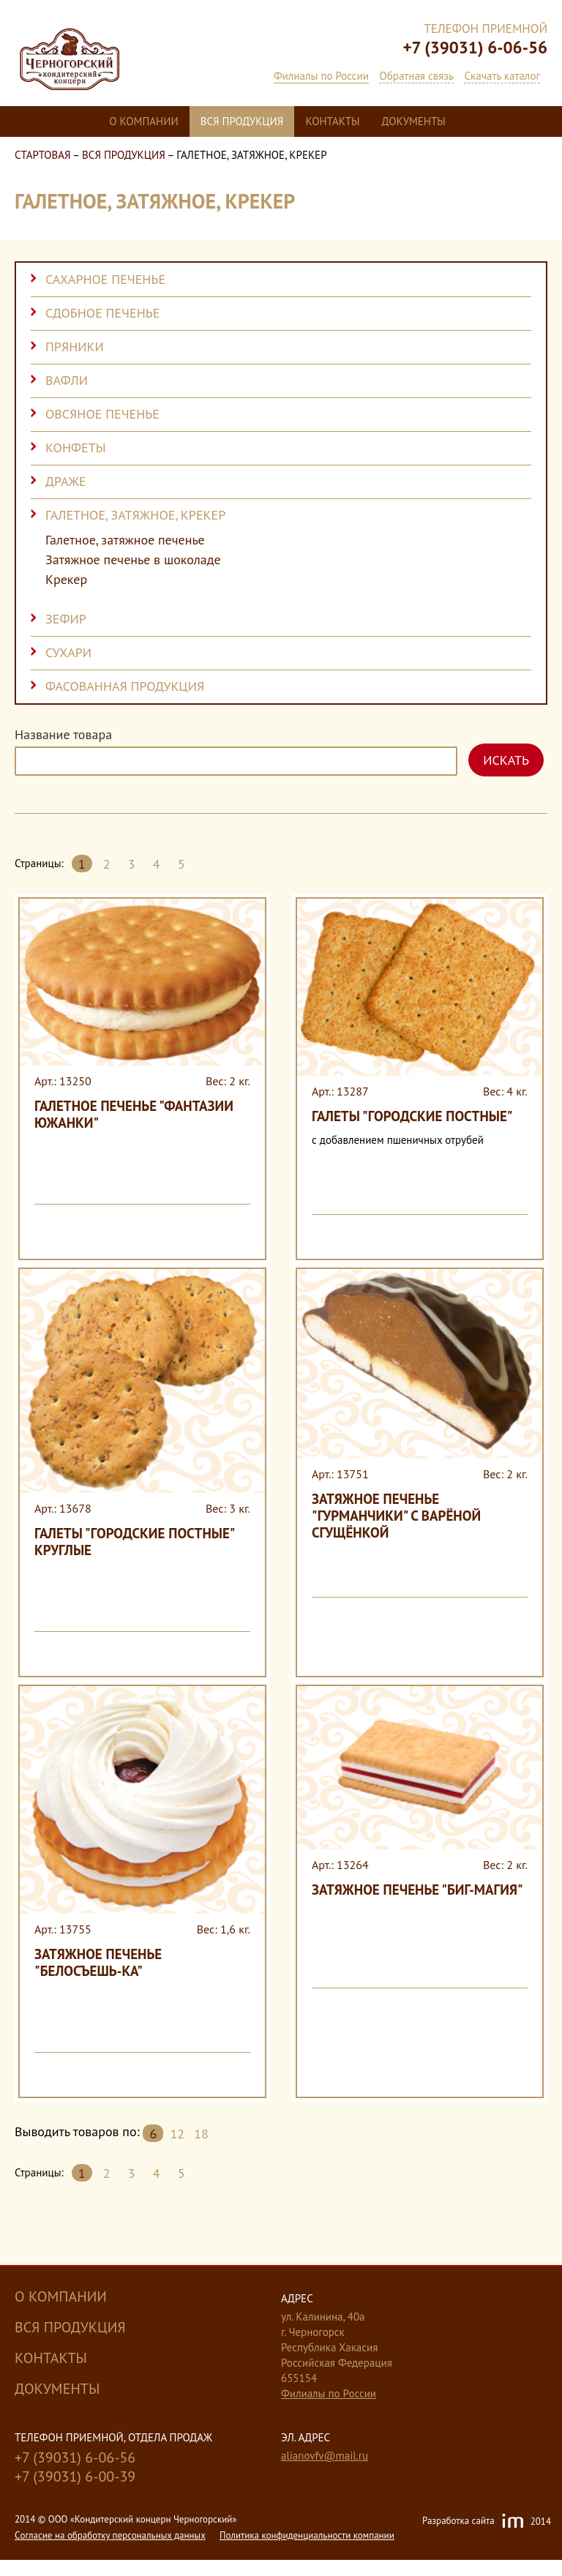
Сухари (68, 652)
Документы (414, 121)
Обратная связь (416, 76)
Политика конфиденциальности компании (307, 2535)
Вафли (66, 380)
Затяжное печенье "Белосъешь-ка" (98, 1962)
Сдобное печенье (102, 312)
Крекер (66, 580)
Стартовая (43, 155)
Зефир (65, 618)
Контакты (332, 121)
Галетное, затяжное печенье (125, 540)
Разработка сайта (486, 2522)
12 (177, 2133)
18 (201, 2133)
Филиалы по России (321, 76)
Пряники (74, 346)
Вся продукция (242, 121)
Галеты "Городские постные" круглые (134, 1541)
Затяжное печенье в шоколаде (133, 560)
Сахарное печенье (105, 279)
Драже (65, 481)
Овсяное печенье (102, 413)
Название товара (63, 735)
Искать (506, 760)
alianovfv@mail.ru (324, 2456)
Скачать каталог (502, 76)
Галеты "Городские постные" (412, 1116)
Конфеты (75, 447)
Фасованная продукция (124, 686)
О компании (143, 121)
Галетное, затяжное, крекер (135, 514)
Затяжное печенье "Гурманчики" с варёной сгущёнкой (396, 1515)
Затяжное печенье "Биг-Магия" (417, 1889)
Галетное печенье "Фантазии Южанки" (133, 1114)
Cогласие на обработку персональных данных (110, 2535)
